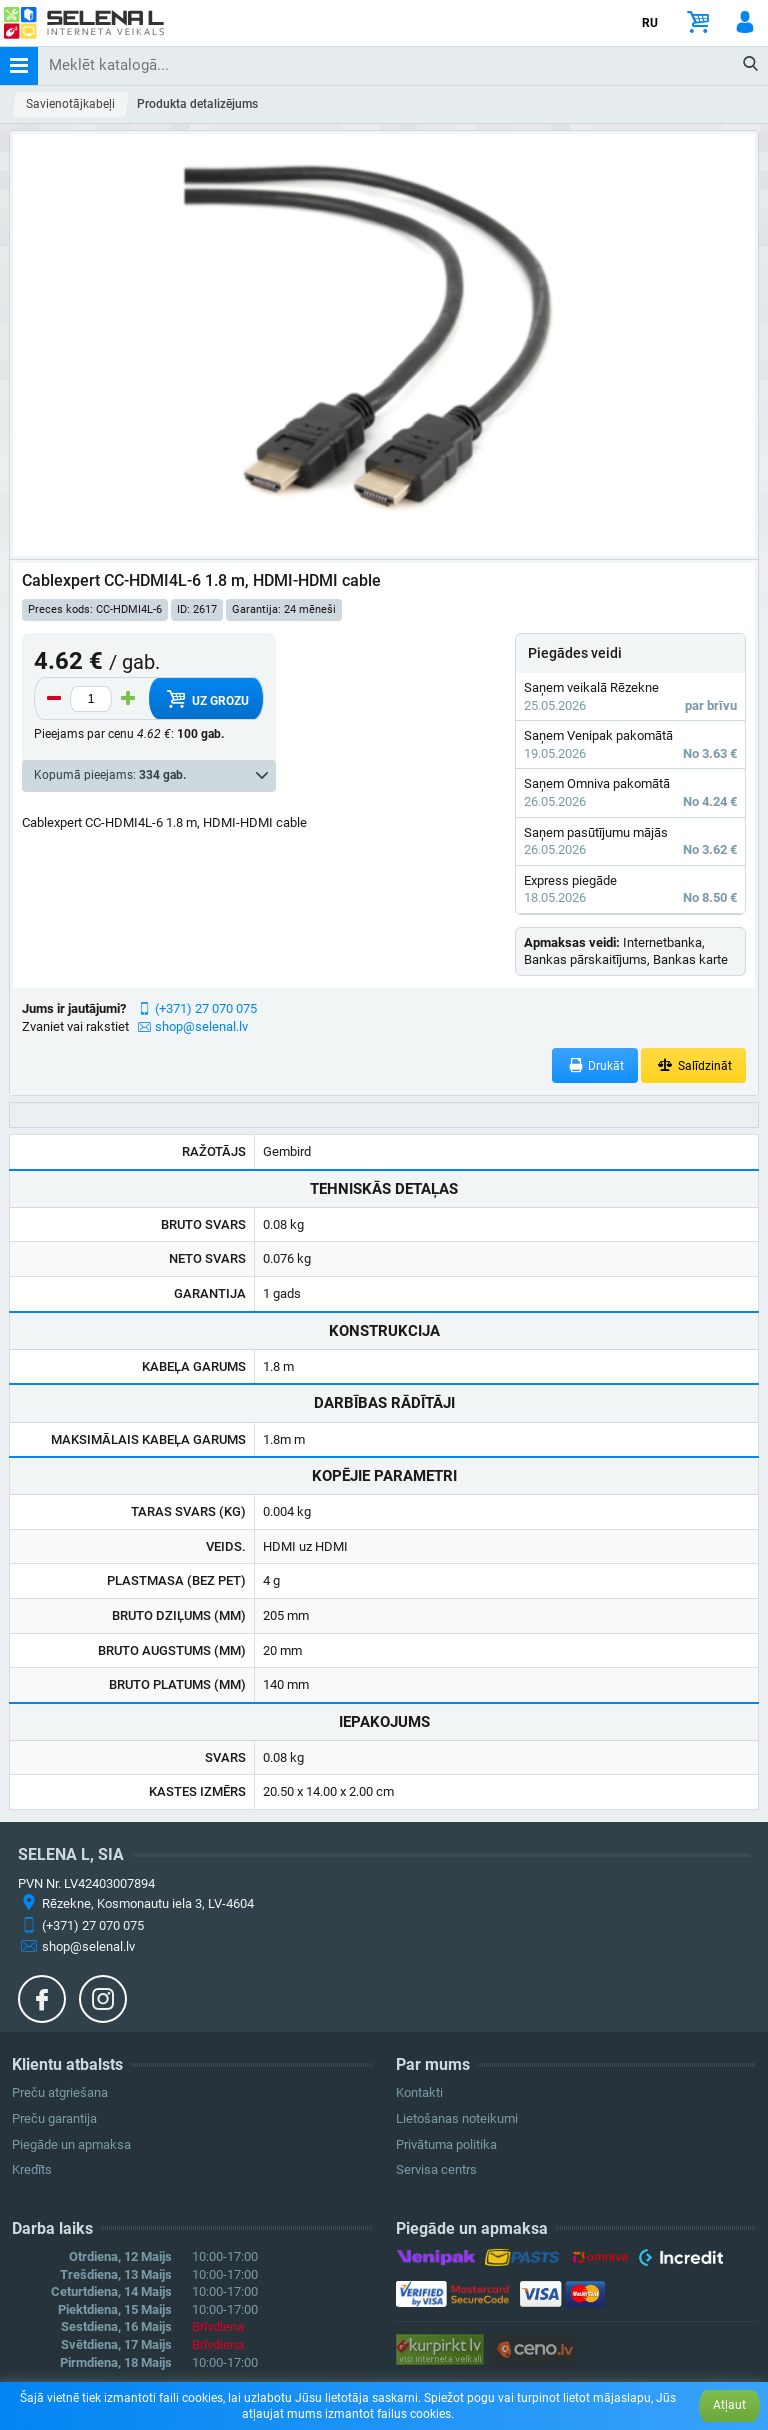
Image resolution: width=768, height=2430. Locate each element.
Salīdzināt (693, 1065)
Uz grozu (205, 699)
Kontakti (419, 2092)
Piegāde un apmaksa (71, 2144)
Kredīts (32, 2169)
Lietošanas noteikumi (457, 2118)
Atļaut (729, 2405)
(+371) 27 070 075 (206, 1008)
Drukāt (595, 1065)
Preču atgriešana (60, 2092)
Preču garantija (54, 2118)
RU (650, 23)
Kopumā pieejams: (110, 775)
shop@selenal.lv (201, 1026)
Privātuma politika (446, 2144)
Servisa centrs (436, 2169)
